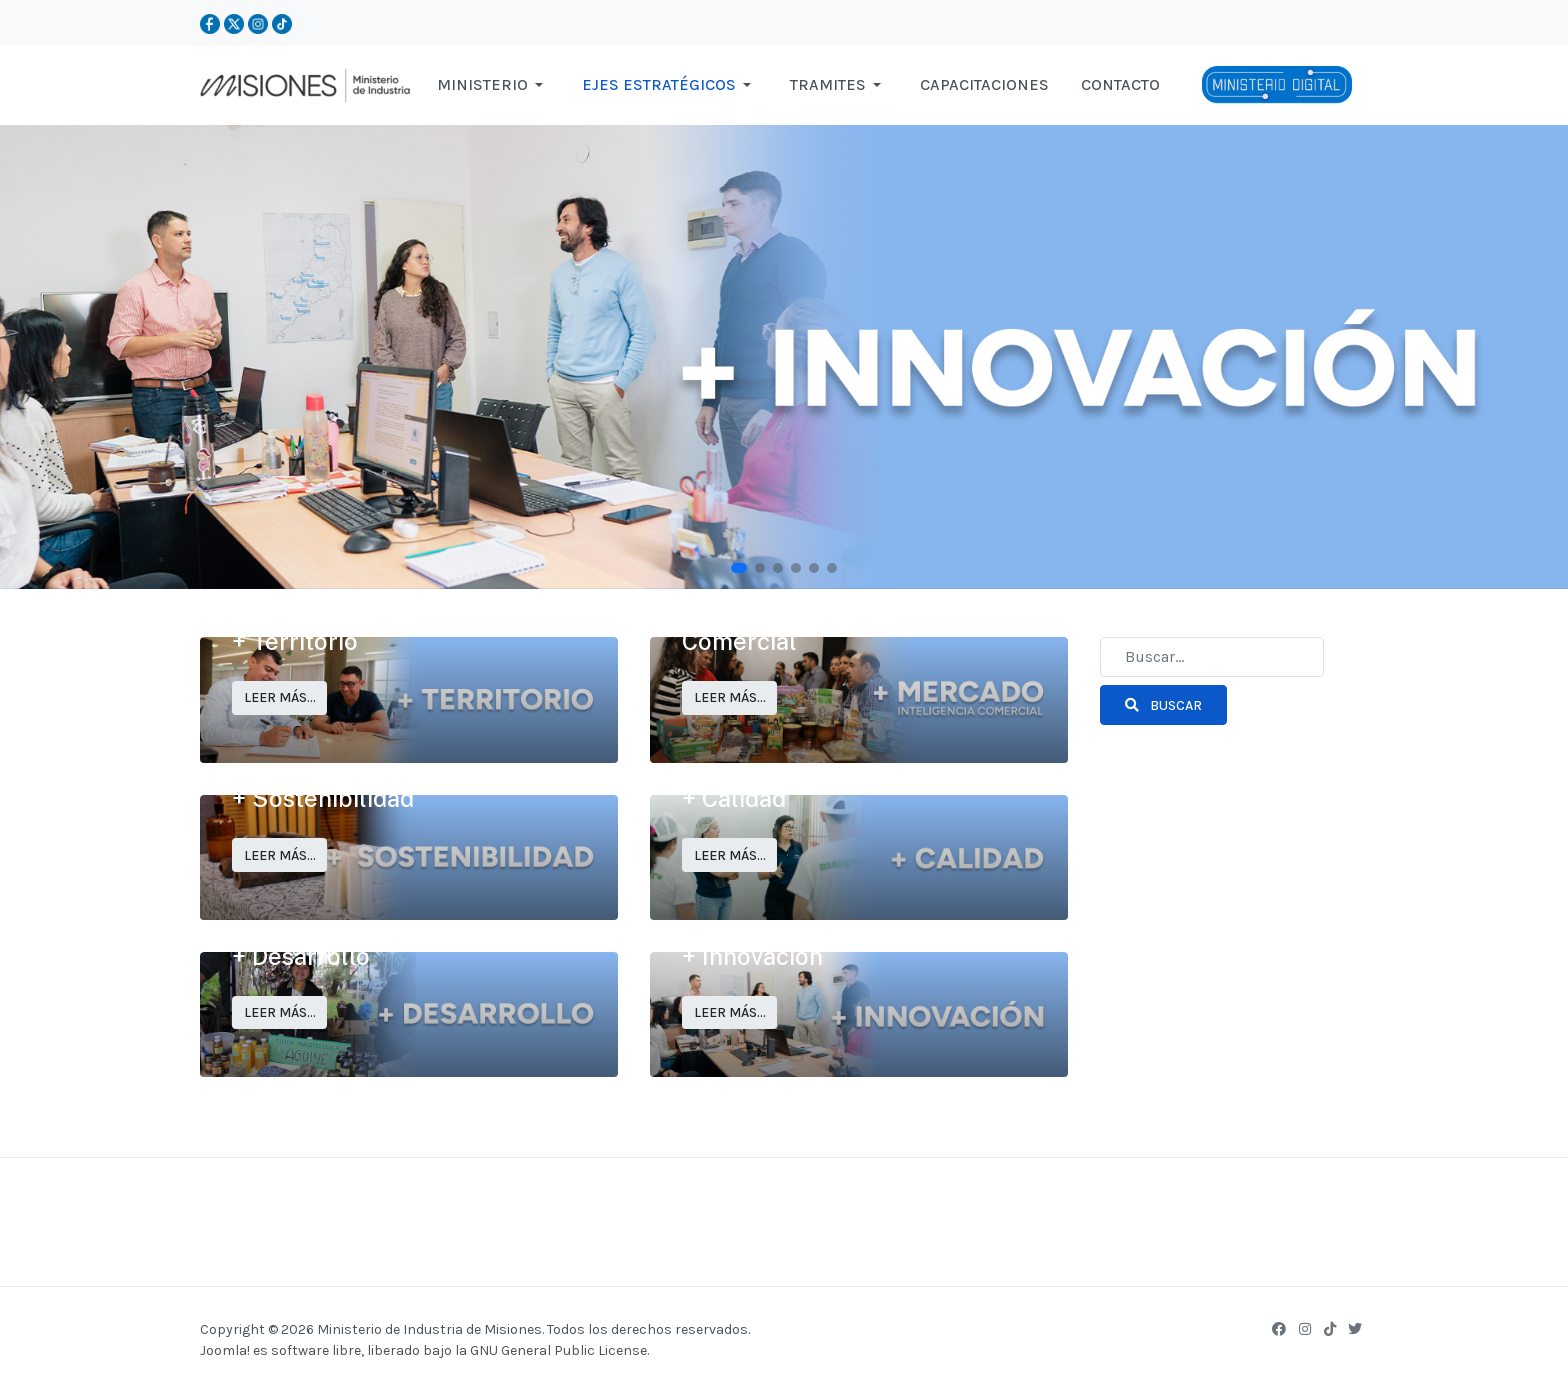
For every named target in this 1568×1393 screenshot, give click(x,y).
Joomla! (225, 1350)
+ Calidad (734, 798)
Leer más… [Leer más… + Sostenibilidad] (280, 855)
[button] (493, 85)
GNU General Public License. (559, 1350)
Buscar (1163, 705)
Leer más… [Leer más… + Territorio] (280, 697)
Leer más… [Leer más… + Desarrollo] (280, 1012)
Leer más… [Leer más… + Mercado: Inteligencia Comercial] (730, 697)
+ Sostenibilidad (323, 798)
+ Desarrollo (301, 956)
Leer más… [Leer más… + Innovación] (730, 1012)
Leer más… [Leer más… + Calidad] (730, 855)
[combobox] (1212, 657)
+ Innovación (752, 956)
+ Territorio (295, 641)
